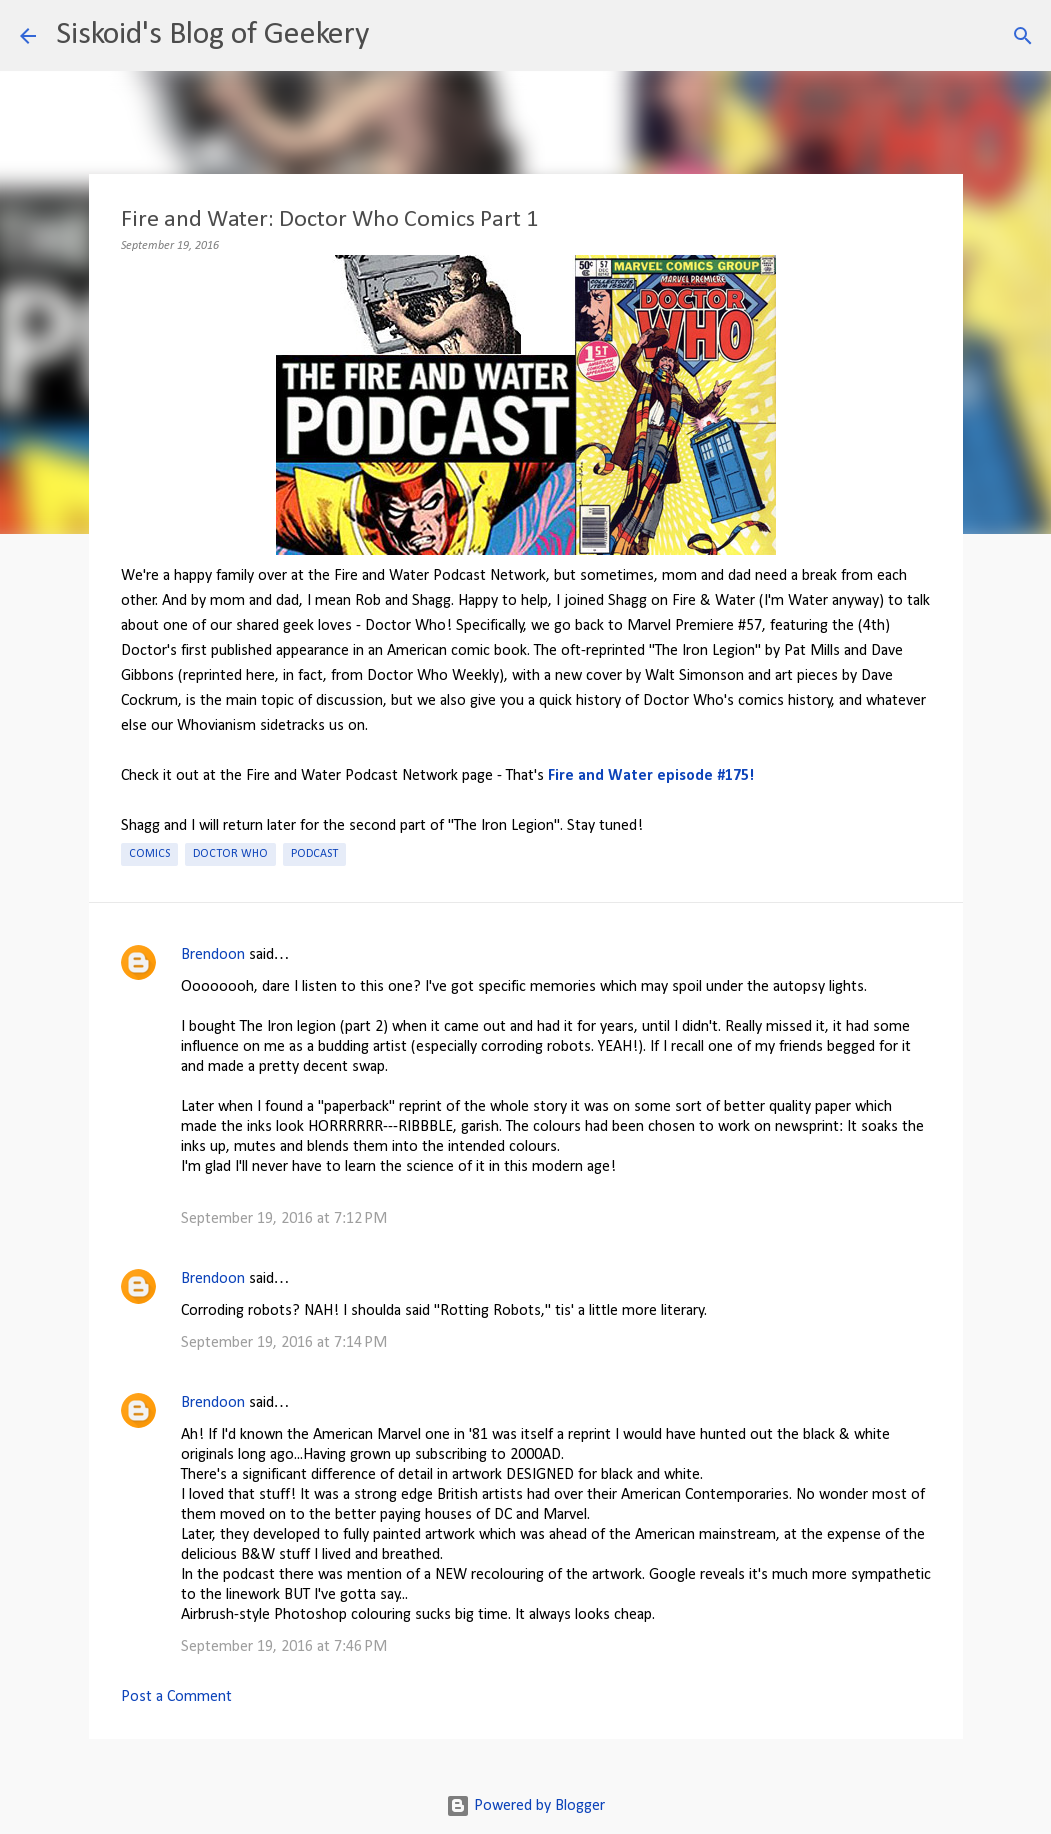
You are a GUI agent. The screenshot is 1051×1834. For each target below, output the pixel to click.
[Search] (397, 36)
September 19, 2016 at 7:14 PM (284, 1343)
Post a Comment (176, 1697)
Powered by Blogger (525, 1806)
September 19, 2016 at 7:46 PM (284, 1647)
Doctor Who (230, 854)
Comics (149, 854)
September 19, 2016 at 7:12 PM (284, 1219)
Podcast (314, 854)
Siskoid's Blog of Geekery (212, 35)
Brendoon (213, 955)
